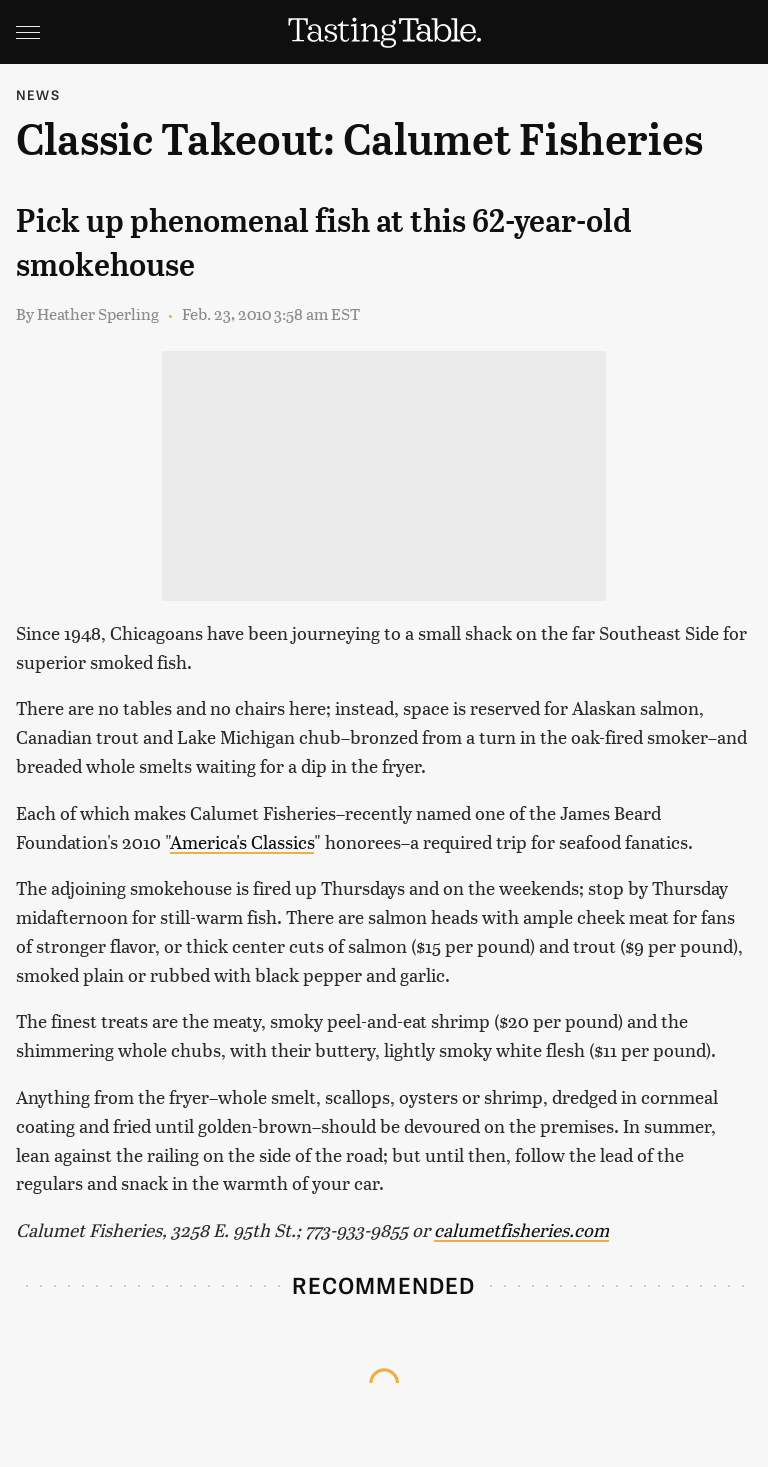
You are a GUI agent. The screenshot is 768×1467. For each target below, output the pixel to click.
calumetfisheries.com (521, 1229)
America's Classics (242, 841)
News (38, 94)
